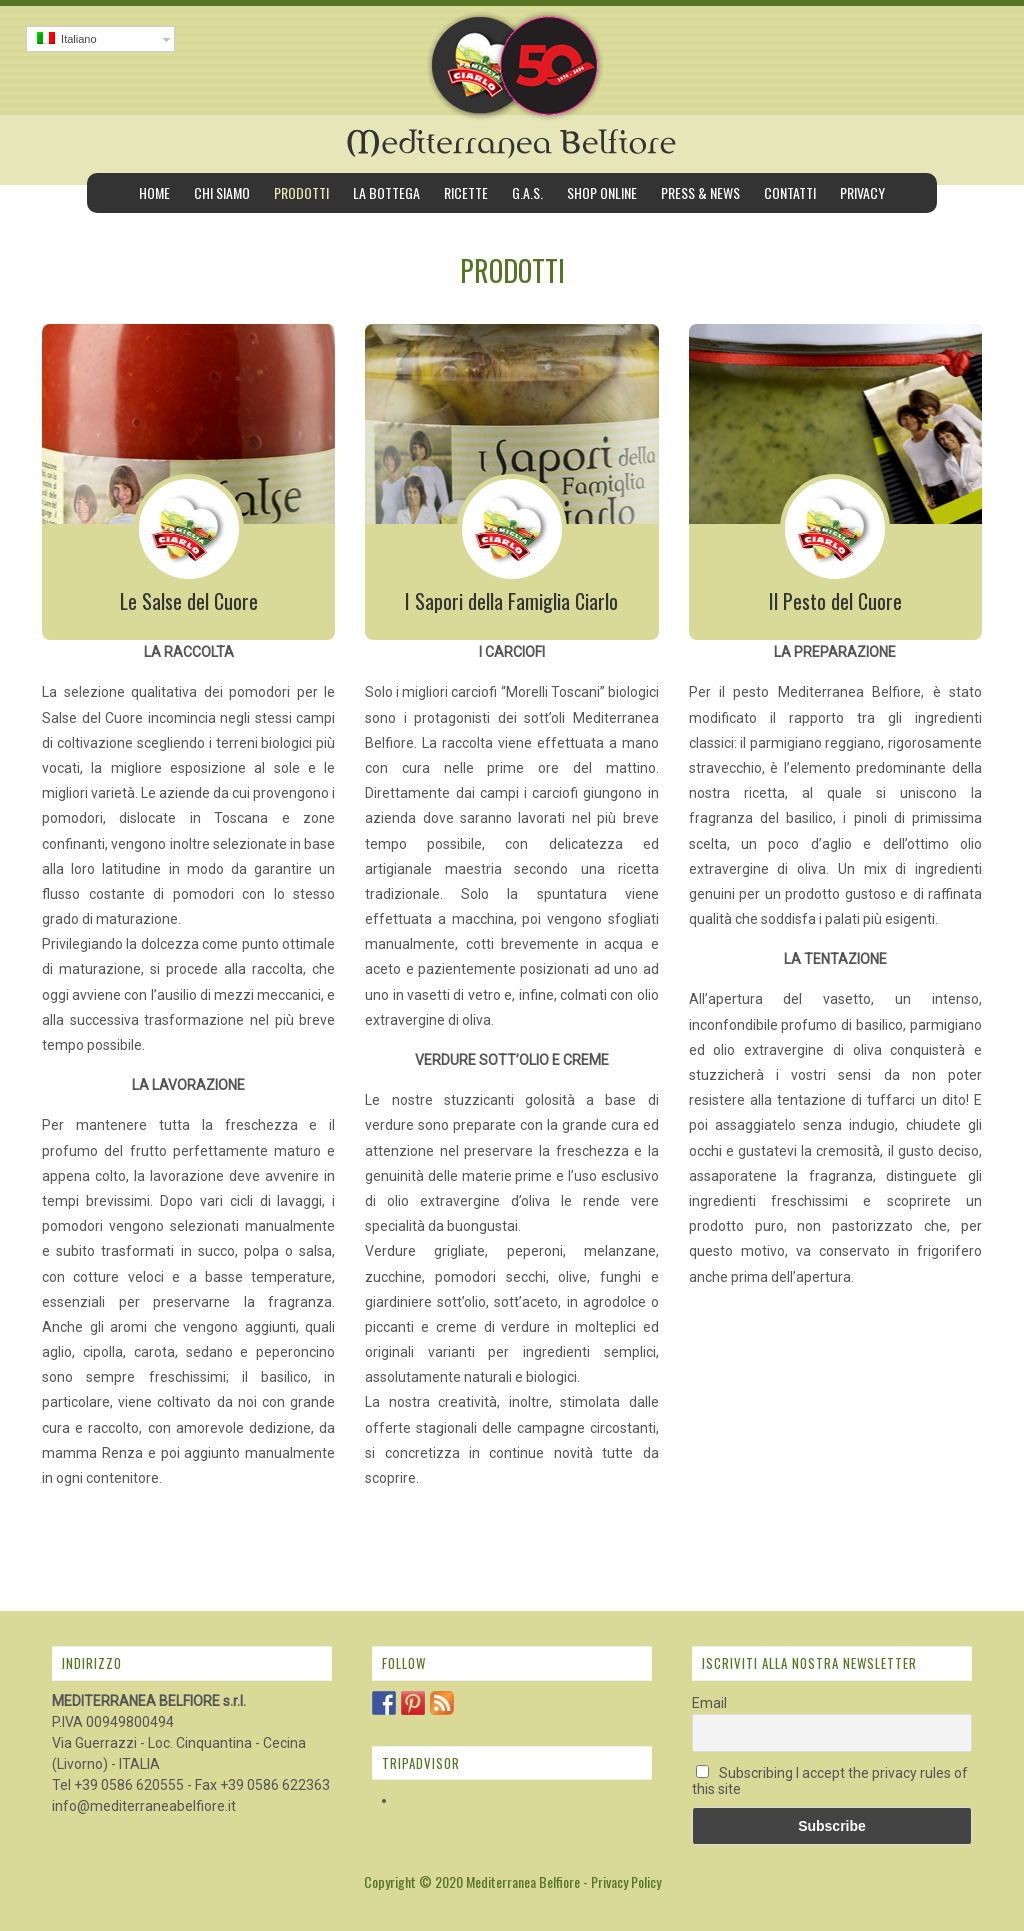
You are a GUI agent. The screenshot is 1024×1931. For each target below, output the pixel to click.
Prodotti (301, 192)
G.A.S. (527, 192)
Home (154, 192)
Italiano (67, 38)
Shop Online (602, 192)
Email (709, 1703)
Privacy (862, 192)
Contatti (790, 192)
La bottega (386, 192)
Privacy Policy (626, 1881)
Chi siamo (222, 192)
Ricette (466, 192)
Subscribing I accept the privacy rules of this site (830, 1781)
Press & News (700, 192)
